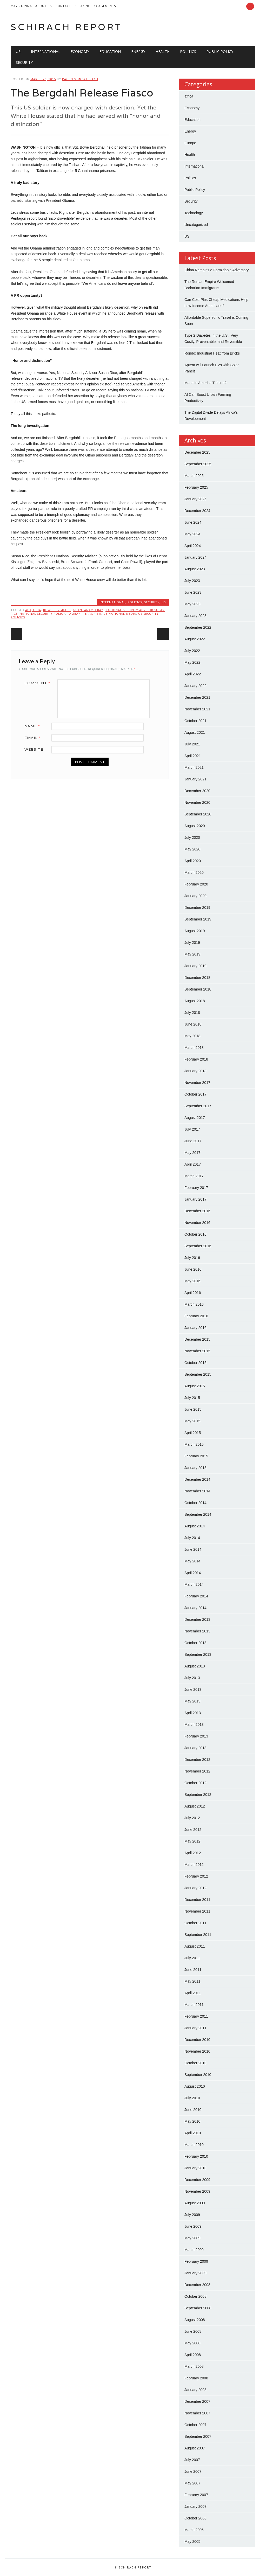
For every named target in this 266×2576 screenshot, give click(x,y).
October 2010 (195, 2063)
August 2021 (194, 732)
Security (24, 62)
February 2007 (196, 2495)
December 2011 (197, 1900)
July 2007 (192, 2460)
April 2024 (192, 546)
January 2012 (195, 1888)
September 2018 (197, 989)
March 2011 (194, 2005)
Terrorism (92, 613)
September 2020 (197, 814)
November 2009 (197, 2191)
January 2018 (195, 1071)
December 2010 (197, 2040)
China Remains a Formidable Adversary (216, 270)
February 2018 (196, 1059)
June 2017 (192, 1141)
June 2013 (192, 1689)
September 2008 (197, 2308)
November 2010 (197, 2051)
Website (33, 749)
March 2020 (194, 872)
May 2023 (192, 604)
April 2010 (192, 2133)
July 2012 (192, 1818)
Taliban (74, 613)
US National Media (119, 613)
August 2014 (194, 1526)
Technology (193, 213)
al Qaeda (33, 610)
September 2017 (197, 1106)
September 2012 (197, 1794)
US (18, 51)
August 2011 (194, 1946)
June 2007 (192, 2471)
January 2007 (195, 2506)
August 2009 (194, 2203)
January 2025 (195, 499)
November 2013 (197, 1631)
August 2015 (194, 1386)
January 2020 (195, 896)
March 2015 (194, 1444)
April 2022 (192, 674)
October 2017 (195, 1094)
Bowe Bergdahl (57, 610)
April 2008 (192, 2355)
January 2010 (195, 2168)
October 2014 (195, 1503)
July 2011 (192, 1958)
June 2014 (192, 1549)
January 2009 (195, 2273)
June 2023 (192, 592)
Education (110, 51)
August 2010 (194, 2086)
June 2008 (192, 2331)
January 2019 (195, 966)
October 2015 (195, 1363)
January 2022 (195, 686)
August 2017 (194, 1118)
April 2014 (192, 1573)
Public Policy (220, 51)
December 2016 (197, 1211)
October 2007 (195, 2425)
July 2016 (192, 1258)
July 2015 (192, 1398)
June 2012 (192, 1829)
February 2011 (196, 2016)
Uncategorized (196, 225)
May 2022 (192, 662)
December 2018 (197, 977)
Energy (138, 51)
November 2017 (197, 1083)
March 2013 (194, 1724)
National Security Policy (42, 613)
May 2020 (192, 849)
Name (34, 726)
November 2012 (197, 1771)
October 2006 (195, 2518)
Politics (188, 51)
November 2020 (197, 802)
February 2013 (196, 1736)
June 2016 (192, 1269)
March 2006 (194, 2530)
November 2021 (197, 709)
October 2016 (195, 1234)
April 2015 (192, 1433)
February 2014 (196, 1596)
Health (163, 51)
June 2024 (192, 522)
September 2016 (197, 1246)
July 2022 (192, 651)
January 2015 (195, 1468)
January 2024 (195, 557)
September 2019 (197, 919)
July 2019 (192, 942)
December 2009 (197, 2180)
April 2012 (192, 1853)
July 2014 (192, 1538)
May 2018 (192, 1036)
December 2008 (197, 2285)
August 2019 (194, 931)
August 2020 (194, 826)
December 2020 (197, 791)
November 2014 (197, 1491)
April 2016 (192, 1293)
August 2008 (194, 2320)
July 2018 (192, 1012)
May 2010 (192, 2121)
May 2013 (192, 1701)
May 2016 (192, 1281)
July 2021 (192, 744)
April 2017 (192, 1164)
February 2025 (196, 487)
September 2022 (197, 627)
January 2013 (195, 1748)
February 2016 (196, 1316)
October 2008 (195, 2296)
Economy (80, 51)
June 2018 (192, 1024)
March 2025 (194, 476)
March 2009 (194, 2250)
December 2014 (197, 1479)
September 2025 (197, 464)
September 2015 (197, 1374)
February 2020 (196, 884)
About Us (43, 6)
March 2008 (194, 2366)
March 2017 (194, 1176)
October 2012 (195, 1783)
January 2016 (195, 1328)
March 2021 (194, 767)
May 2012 (192, 1841)
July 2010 (192, 2098)
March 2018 (194, 1047)
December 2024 (197, 511)
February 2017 (196, 1188)
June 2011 (192, 1970)
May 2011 (192, 1981)
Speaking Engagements (95, 6)
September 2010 (197, 2075)
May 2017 (192, 1153)
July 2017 (192, 1129)
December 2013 (197, 1619)
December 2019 (197, 907)
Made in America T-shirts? (205, 383)
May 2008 (192, 2343)
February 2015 (196, 1456)
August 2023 (194, 569)
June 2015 (192, 1409)
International (45, 51)
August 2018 (194, 1001)
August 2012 (194, 1806)
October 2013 (195, 1643)
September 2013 (197, 1654)
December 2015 (197, 1339)
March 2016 (194, 1304)
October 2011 (195, 1923)
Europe (190, 143)
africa (188, 96)
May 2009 (192, 2238)
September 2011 (197, 1935)
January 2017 (195, 1199)
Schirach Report (66, 27)
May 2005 (192, 2541)
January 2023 (195, 616)
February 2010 (196, 2156)
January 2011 (195, 2028)
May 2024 (192, 534)
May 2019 (192, 954)
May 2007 (192, 2483)
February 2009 (196, 2261)
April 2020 (192, 861)
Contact (63, 6)
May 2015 (192, 1421)
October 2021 (195, 721)
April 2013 (192, 1713)
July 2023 (192, 581)
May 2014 (192, 1561)
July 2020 (192, 837)
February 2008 (196, 2378)
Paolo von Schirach (80, 79)
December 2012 (197, 1759)
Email (34, 737)
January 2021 (195, 779)
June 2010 (192, 2110)
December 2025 (197, 452)
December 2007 (197, 2401)
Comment (39, 683)
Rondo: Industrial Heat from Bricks (212, 353)
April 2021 (192, 756)
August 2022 (194, 639)
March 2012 (194, 1864)
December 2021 (197, 697)
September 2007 (197, 2436)
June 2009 (192, 2226)
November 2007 (197, 2413)
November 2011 (197, 1911)
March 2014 (194, 1584)
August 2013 (194, 1666)
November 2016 (197, 1223)
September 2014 (197, 1514)
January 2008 (195, 2390)
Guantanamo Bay (88, 610)
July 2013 (192, 1678)
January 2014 (195, 1608)
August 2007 (194, 2448)
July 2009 (192, 2215)
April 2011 (192, 1993)
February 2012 (196, 1876)
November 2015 (197, 1351)
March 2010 (194, 2145)
